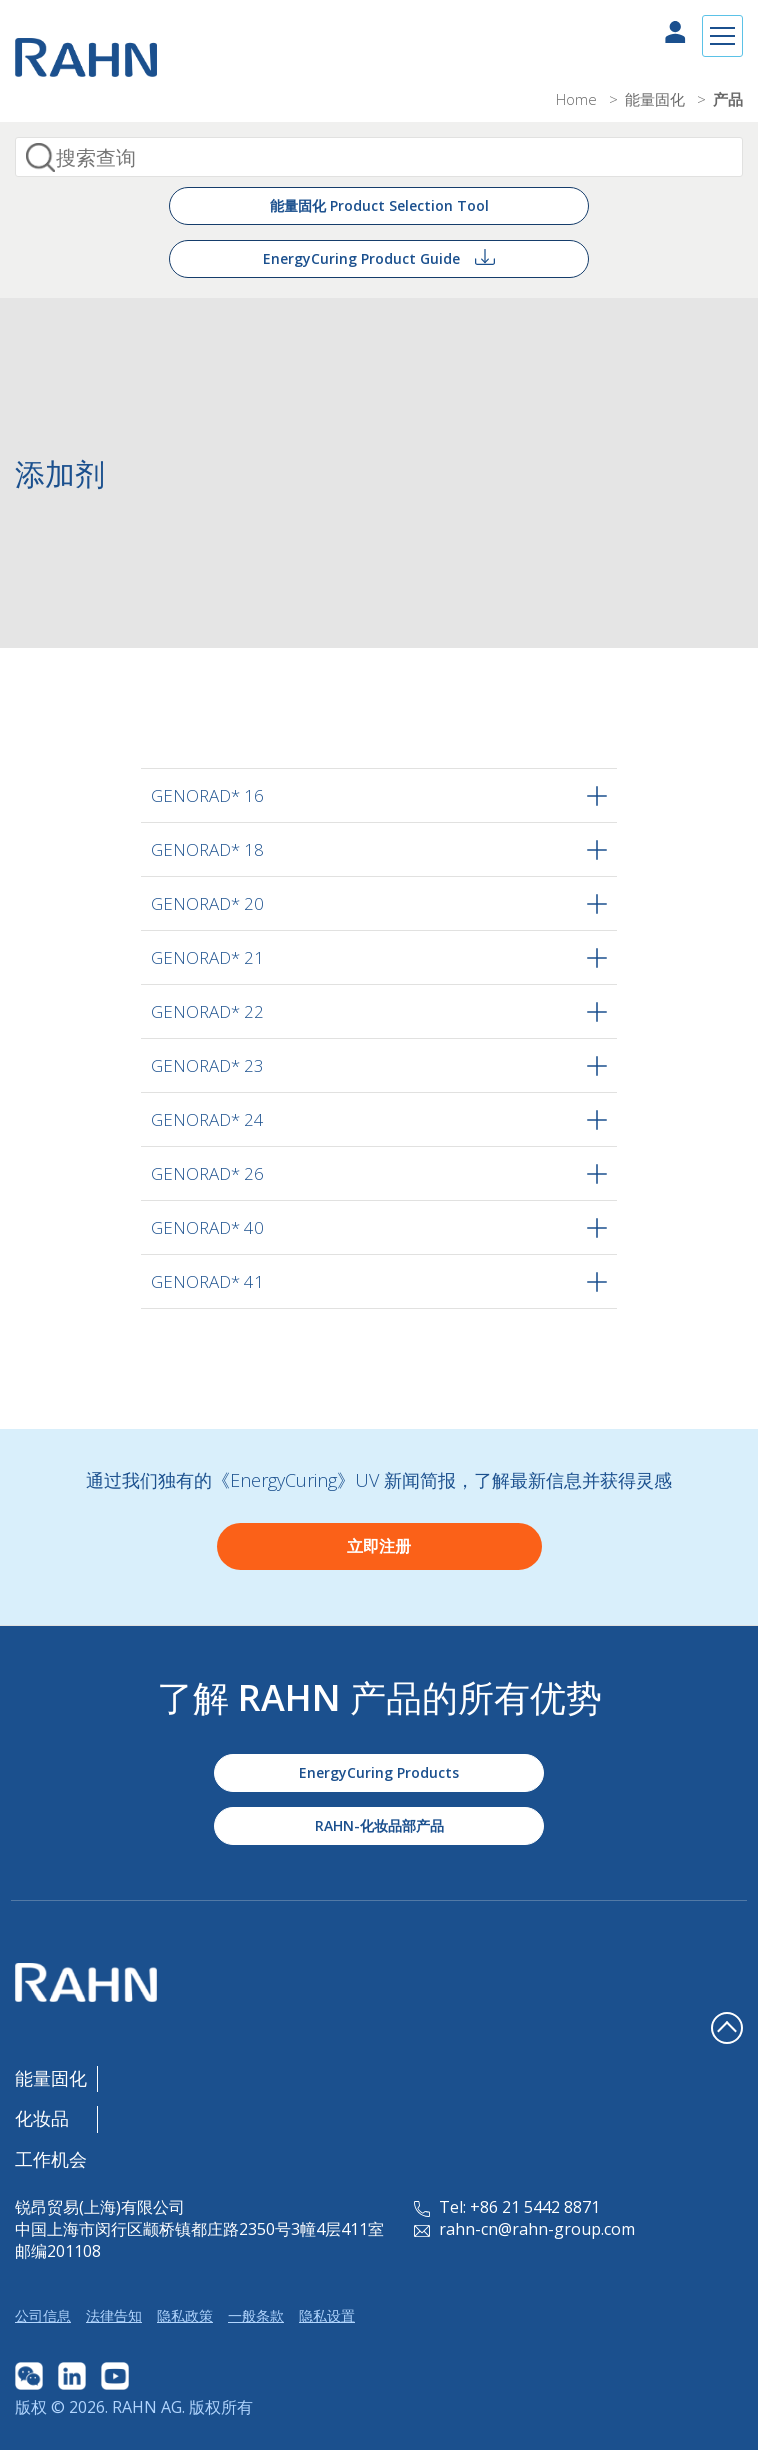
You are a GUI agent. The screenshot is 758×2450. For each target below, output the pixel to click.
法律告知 (114, 2315)
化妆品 (42, 2118)
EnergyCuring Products (379, 1772)
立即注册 (379, 1546)
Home (578, 99)
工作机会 (51, 2159)
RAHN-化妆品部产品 (379, 1825)
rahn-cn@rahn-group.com (524, 2229)
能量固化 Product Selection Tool (379, 205)
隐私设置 (327, 2315)
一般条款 (256, 2315)
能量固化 (657, 99)
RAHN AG (147, 2407)
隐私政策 (185, 2315)
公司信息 (43, 2315)
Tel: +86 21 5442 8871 (507, 2207)
